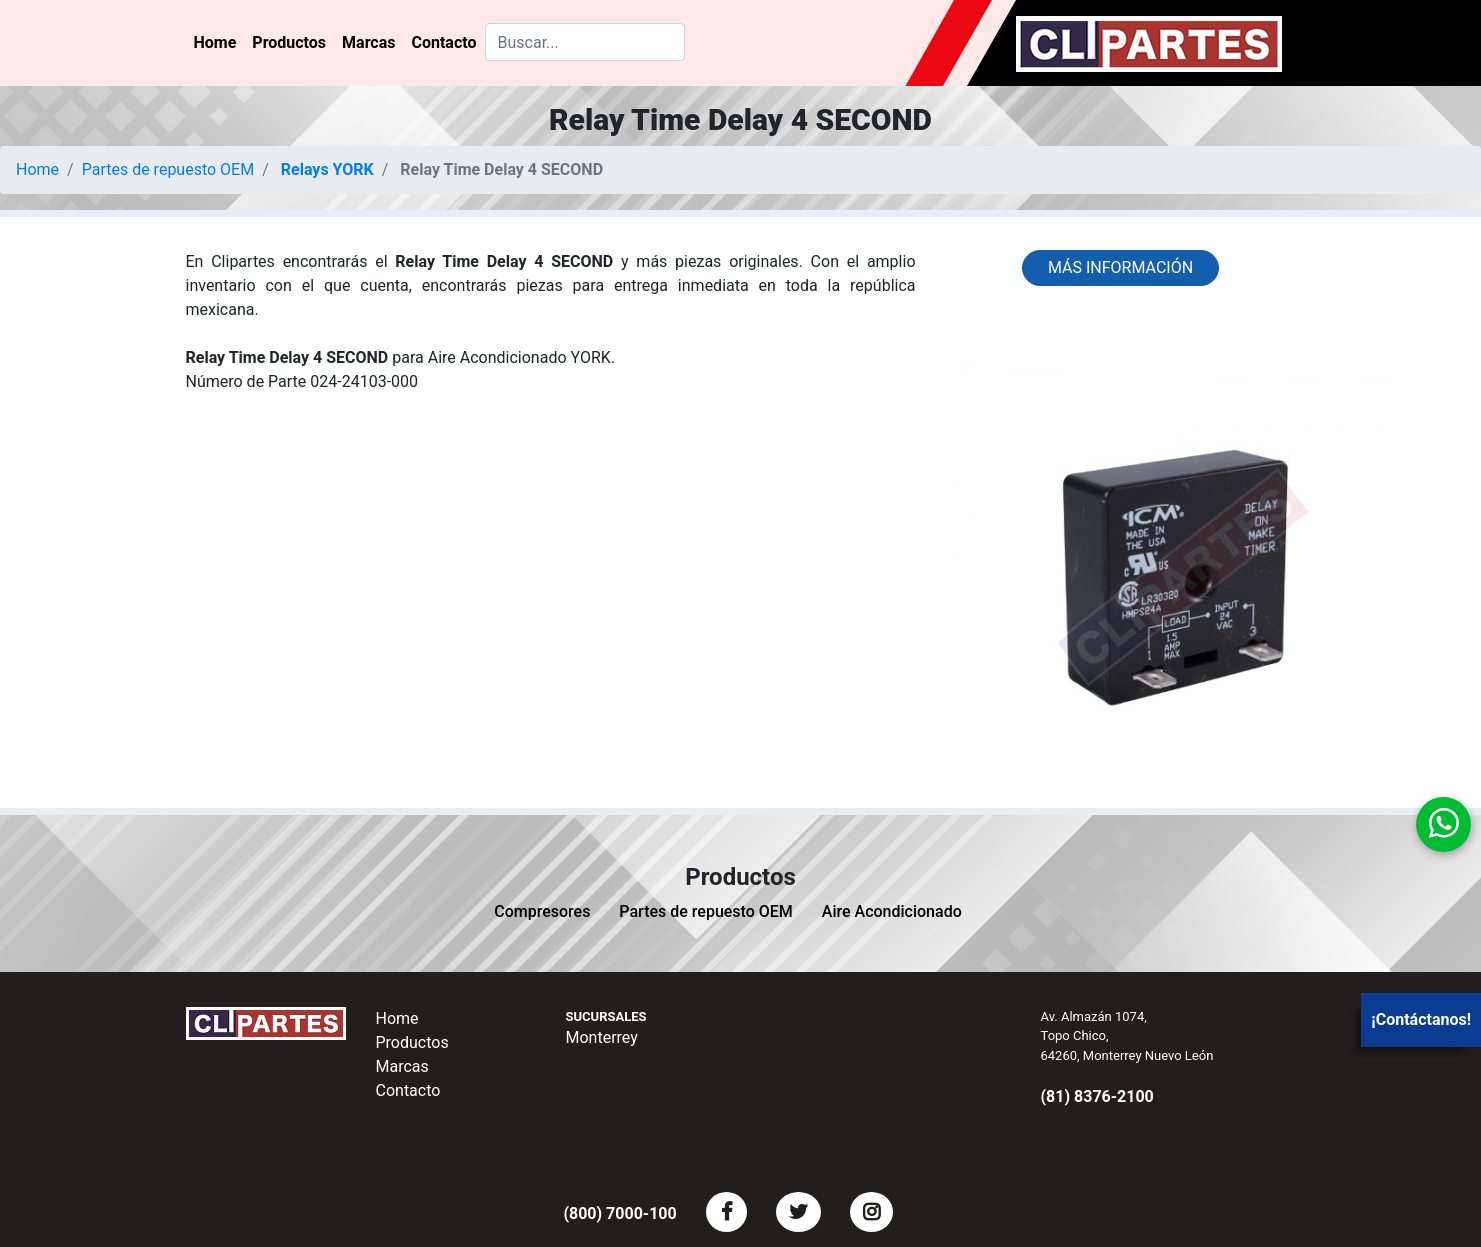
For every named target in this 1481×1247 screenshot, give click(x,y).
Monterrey (602, 1037)
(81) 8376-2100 (1097, 1096)
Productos (289, 42)
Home (215, 42)
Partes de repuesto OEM (168, 169)
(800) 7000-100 (619, 1213)
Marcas (368, 42)
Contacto (443, 42)
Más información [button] (1120, 267)
